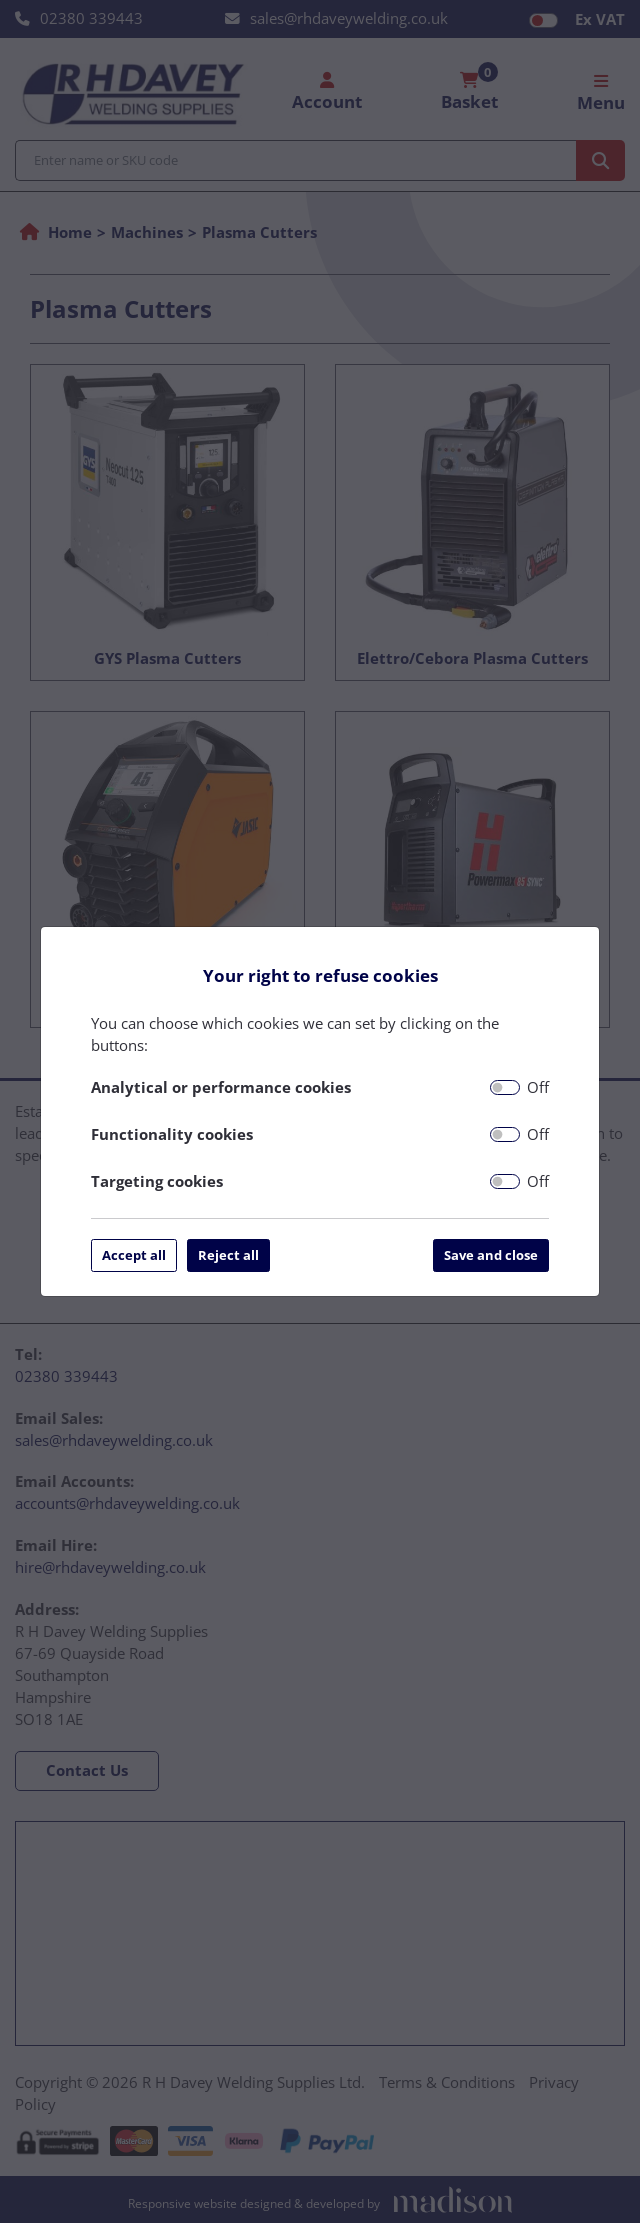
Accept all (134, 1255)
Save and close (491, 1255)
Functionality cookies (172, 1134)
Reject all (228, 1255)
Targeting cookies (157, 1181)
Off (538, 1087)
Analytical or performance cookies (221, 1087)
